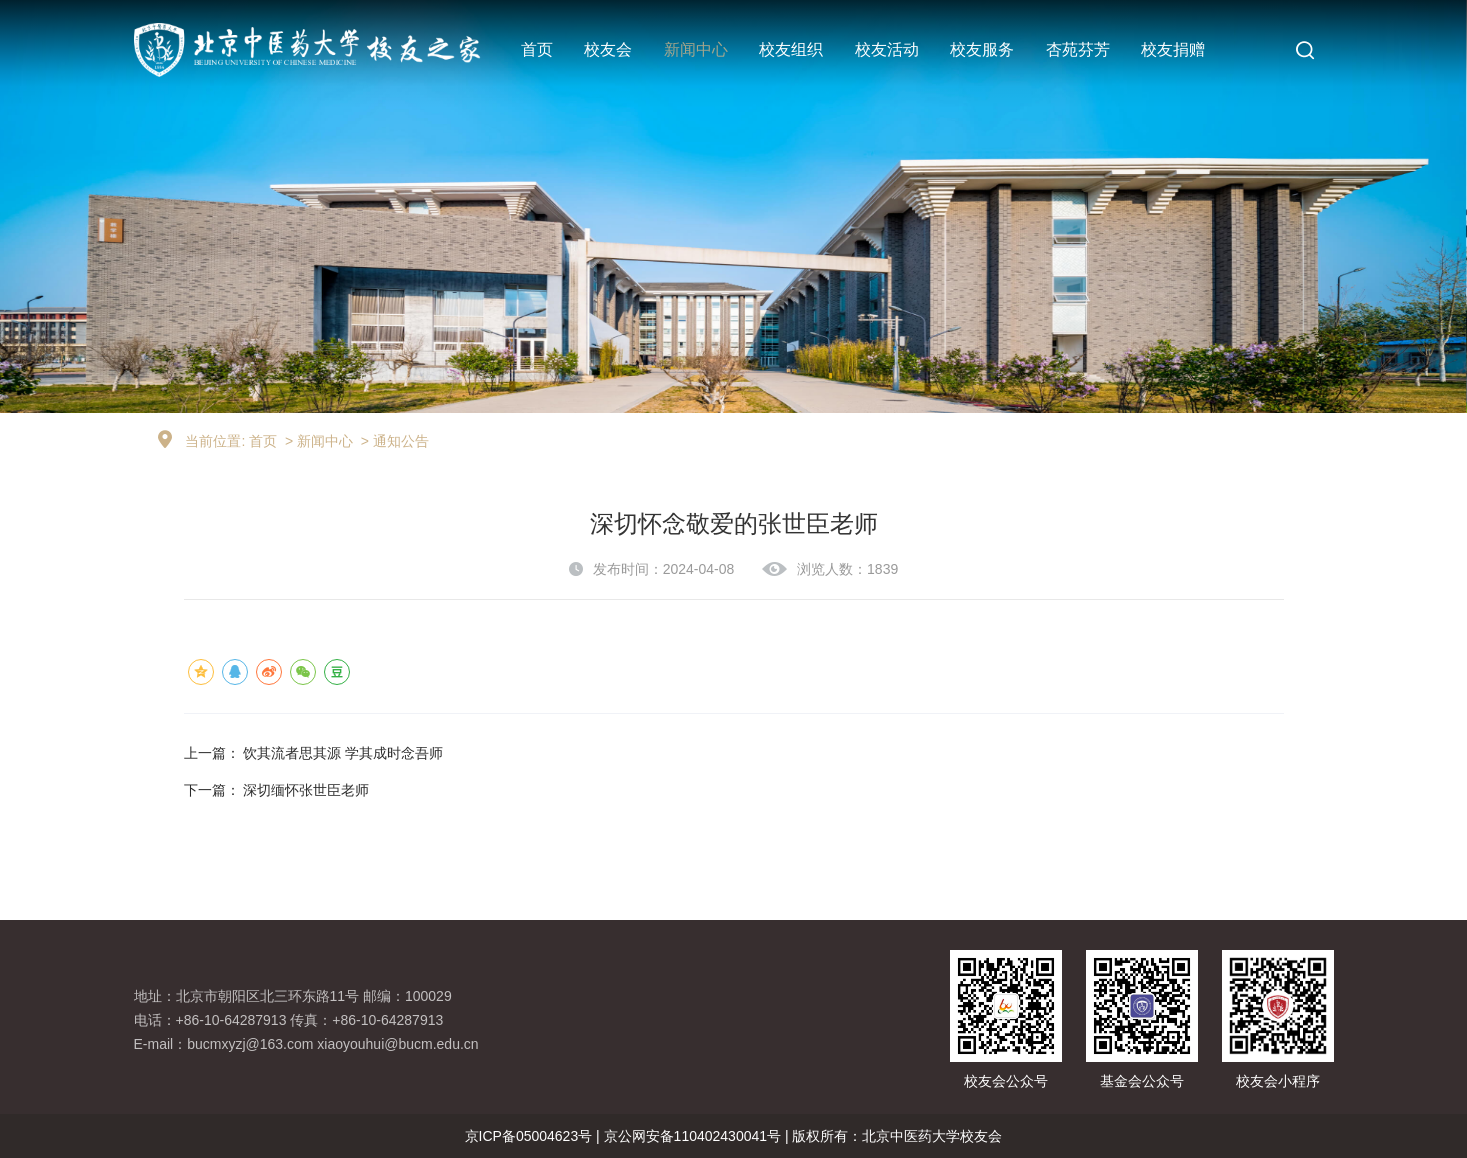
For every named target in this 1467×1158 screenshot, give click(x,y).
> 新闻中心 (317, 441)
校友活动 (887, 49)
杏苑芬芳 (1078, 49)
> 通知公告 (393, 441)
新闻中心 (696, 49)
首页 (537, 49)
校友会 (608, 49)
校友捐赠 (1173, 49)
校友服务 (982, 49)
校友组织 (791, 49)
